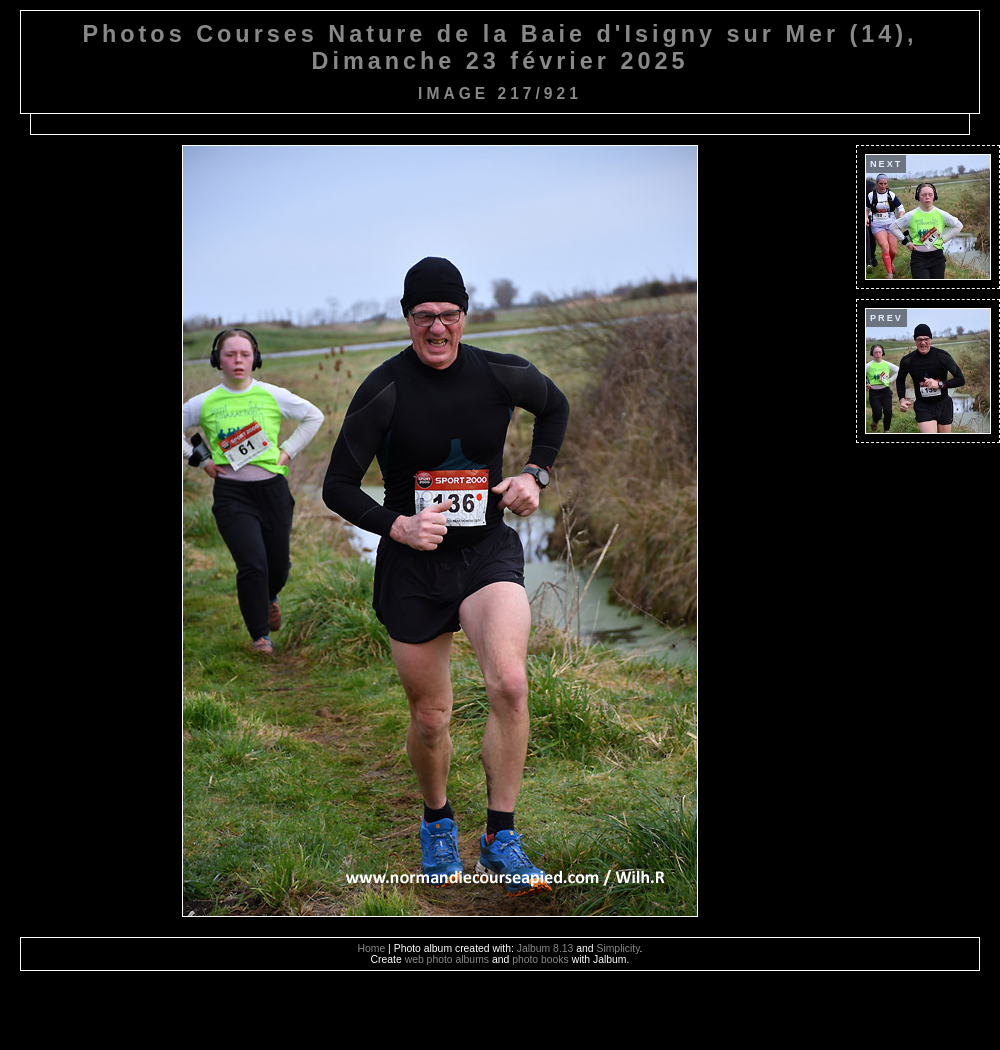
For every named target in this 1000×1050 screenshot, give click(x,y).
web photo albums (447, 959)
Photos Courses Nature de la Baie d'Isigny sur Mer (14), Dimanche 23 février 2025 (499, 47)
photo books (540, 959)
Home (372, 948)
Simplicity (617, 948)
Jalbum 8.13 (545, 948)
